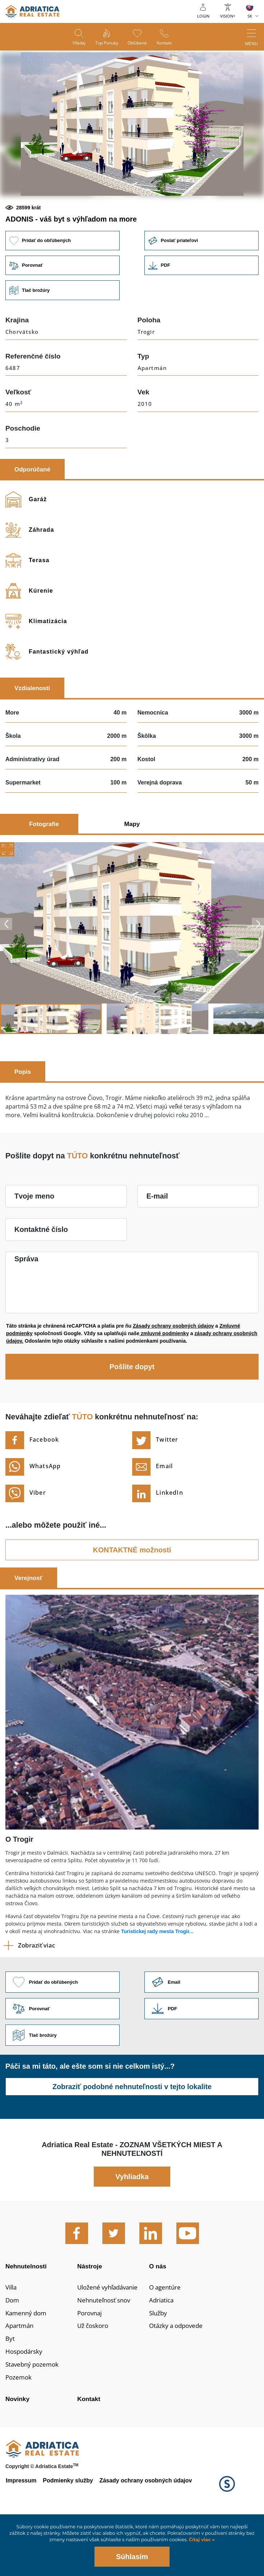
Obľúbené (138, 43)
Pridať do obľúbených (62, 288)
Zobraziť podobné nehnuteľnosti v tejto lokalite (131, 2136)
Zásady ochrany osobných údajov (173, 1374)
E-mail (157, 1244)
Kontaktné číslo (41, 1278)
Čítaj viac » (200, 2539)
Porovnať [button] (62, 313)
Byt (10, 2391)
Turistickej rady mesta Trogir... (157, 1980)
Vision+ (227, 16)
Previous (6, 972)
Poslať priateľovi (201, 288)
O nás (158, 2316)
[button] (81, 220)
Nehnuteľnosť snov (106, 2351)
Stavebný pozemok (33, 2417)
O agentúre (166, 2338)
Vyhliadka (132, 2226)
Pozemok (19, 2430)
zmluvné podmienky (164, 1382)
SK (249, 16)
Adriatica (162, 2351)
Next (258, 972)
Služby (158, 2364)
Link (201, 313)
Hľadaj (77, 43)
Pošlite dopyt (132, 1415)
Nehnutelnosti (26, 2316)
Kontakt (165, 43)
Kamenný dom (27, 2364)
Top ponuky (105, 43)
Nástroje (90, 2316)
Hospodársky (25, 2404)
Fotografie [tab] (44, 872)
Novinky (18, 2453)
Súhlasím (132, 2557)
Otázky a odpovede (178, 2377)
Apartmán (20, 2377)
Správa (26, 1307)
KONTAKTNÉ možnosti (132, 1598)
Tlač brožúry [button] (62, 338)
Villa (11, 2338)
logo (32, 11)
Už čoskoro (94, 2377)
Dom (12, 2351)
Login (203, 16)
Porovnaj (90, 2364)
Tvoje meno (34, 1244)
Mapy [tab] (132, 872)
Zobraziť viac (36, 1993)
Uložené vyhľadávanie (110, 2338)
